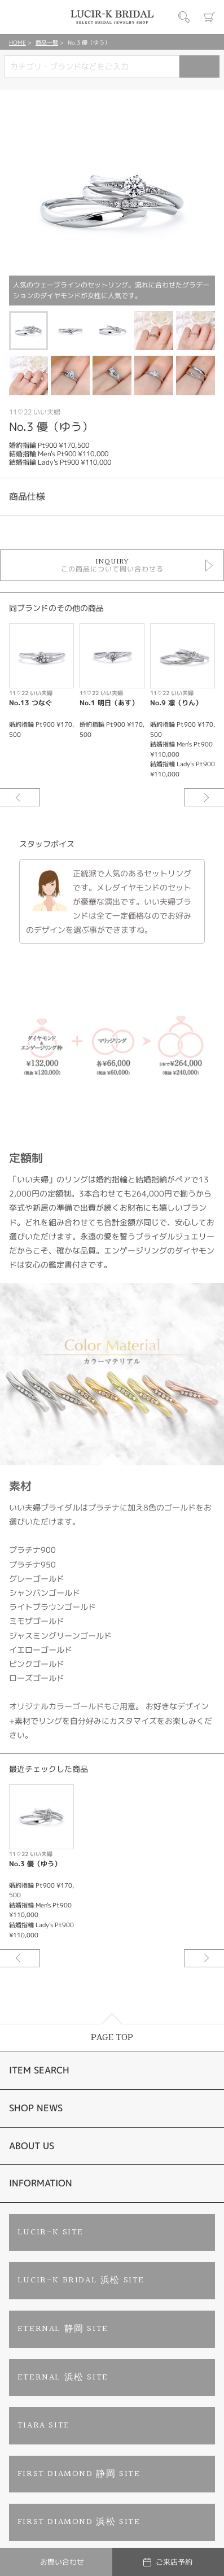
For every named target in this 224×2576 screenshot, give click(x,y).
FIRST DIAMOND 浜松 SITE (78, 2522)
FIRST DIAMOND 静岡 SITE (78, 2474)
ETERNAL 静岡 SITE (62, 2329)
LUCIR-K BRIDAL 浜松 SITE (80, 2280)
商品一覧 (47, 42)
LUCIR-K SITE (50, 2232)
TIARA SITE (43, 2425)
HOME (17, 42)
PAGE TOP (112, 2037)
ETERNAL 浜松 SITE (62, 2377)
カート (209, 17)
